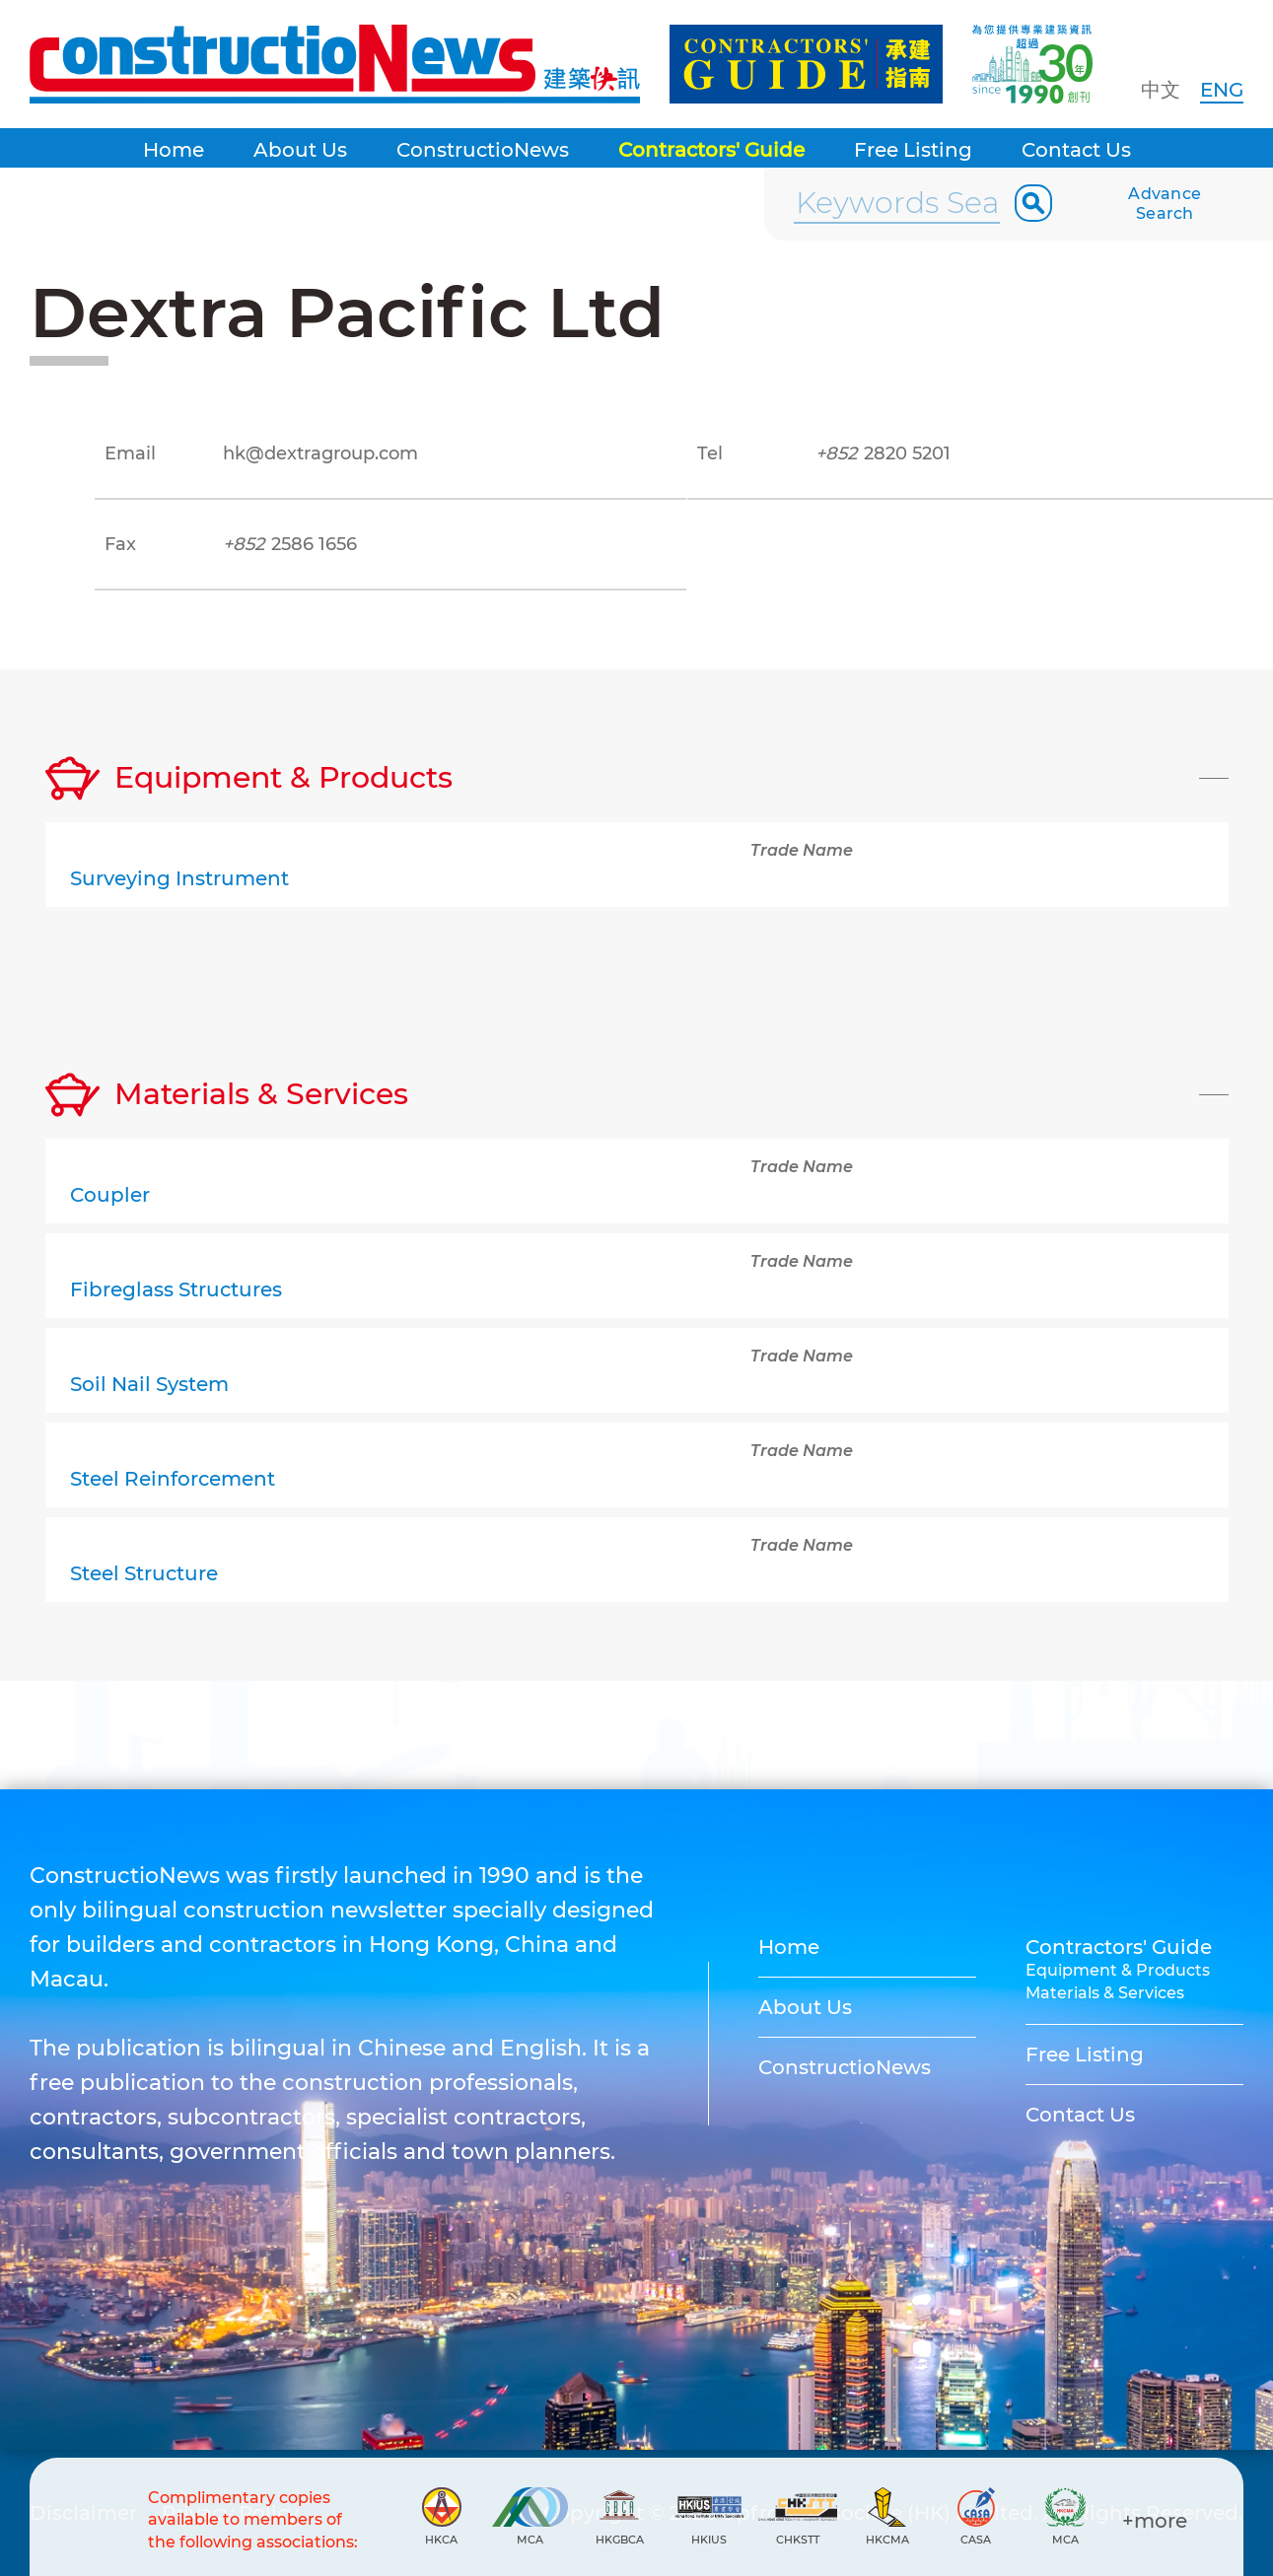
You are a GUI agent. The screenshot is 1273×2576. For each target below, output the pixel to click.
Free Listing (913, 150)
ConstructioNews (482, 150)
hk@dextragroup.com (320, 453)
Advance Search (1164, 203)
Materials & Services (1104, 1993)
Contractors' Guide (711, 150)
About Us (300, 150)
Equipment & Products (1117, 1970)
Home (173, 150)
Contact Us (1076, 150)
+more (1154, 2521)
